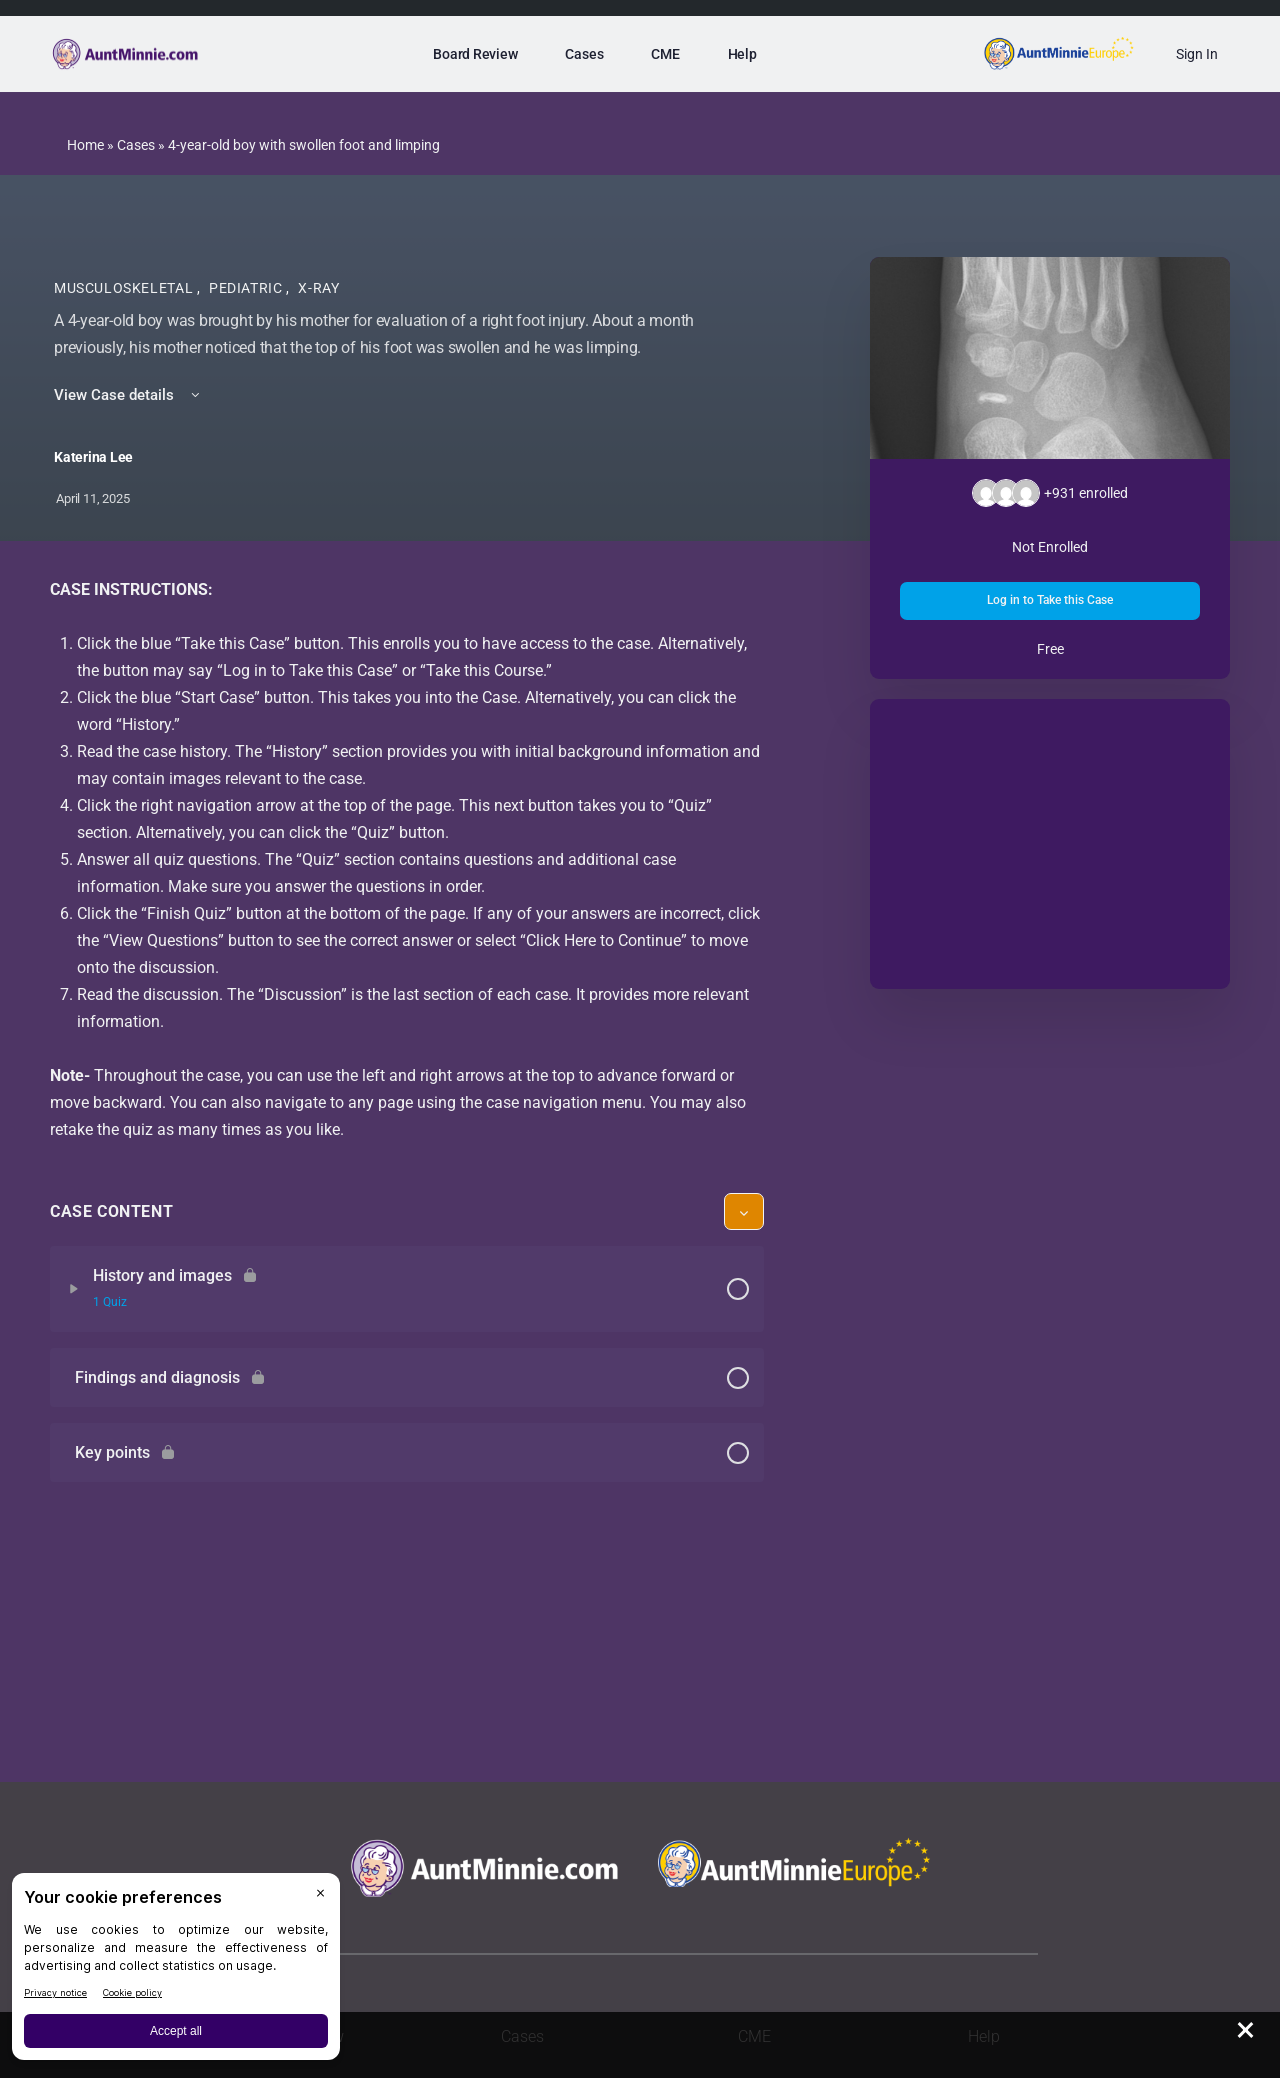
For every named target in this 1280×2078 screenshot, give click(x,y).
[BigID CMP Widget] (176, 1971)
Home (85, 145)
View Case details (128, 395)
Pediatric (247, 288)
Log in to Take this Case (1050, 600)
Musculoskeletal (125, 288)
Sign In (1197, 54)
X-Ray (318, 288)
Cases (136, 145)
